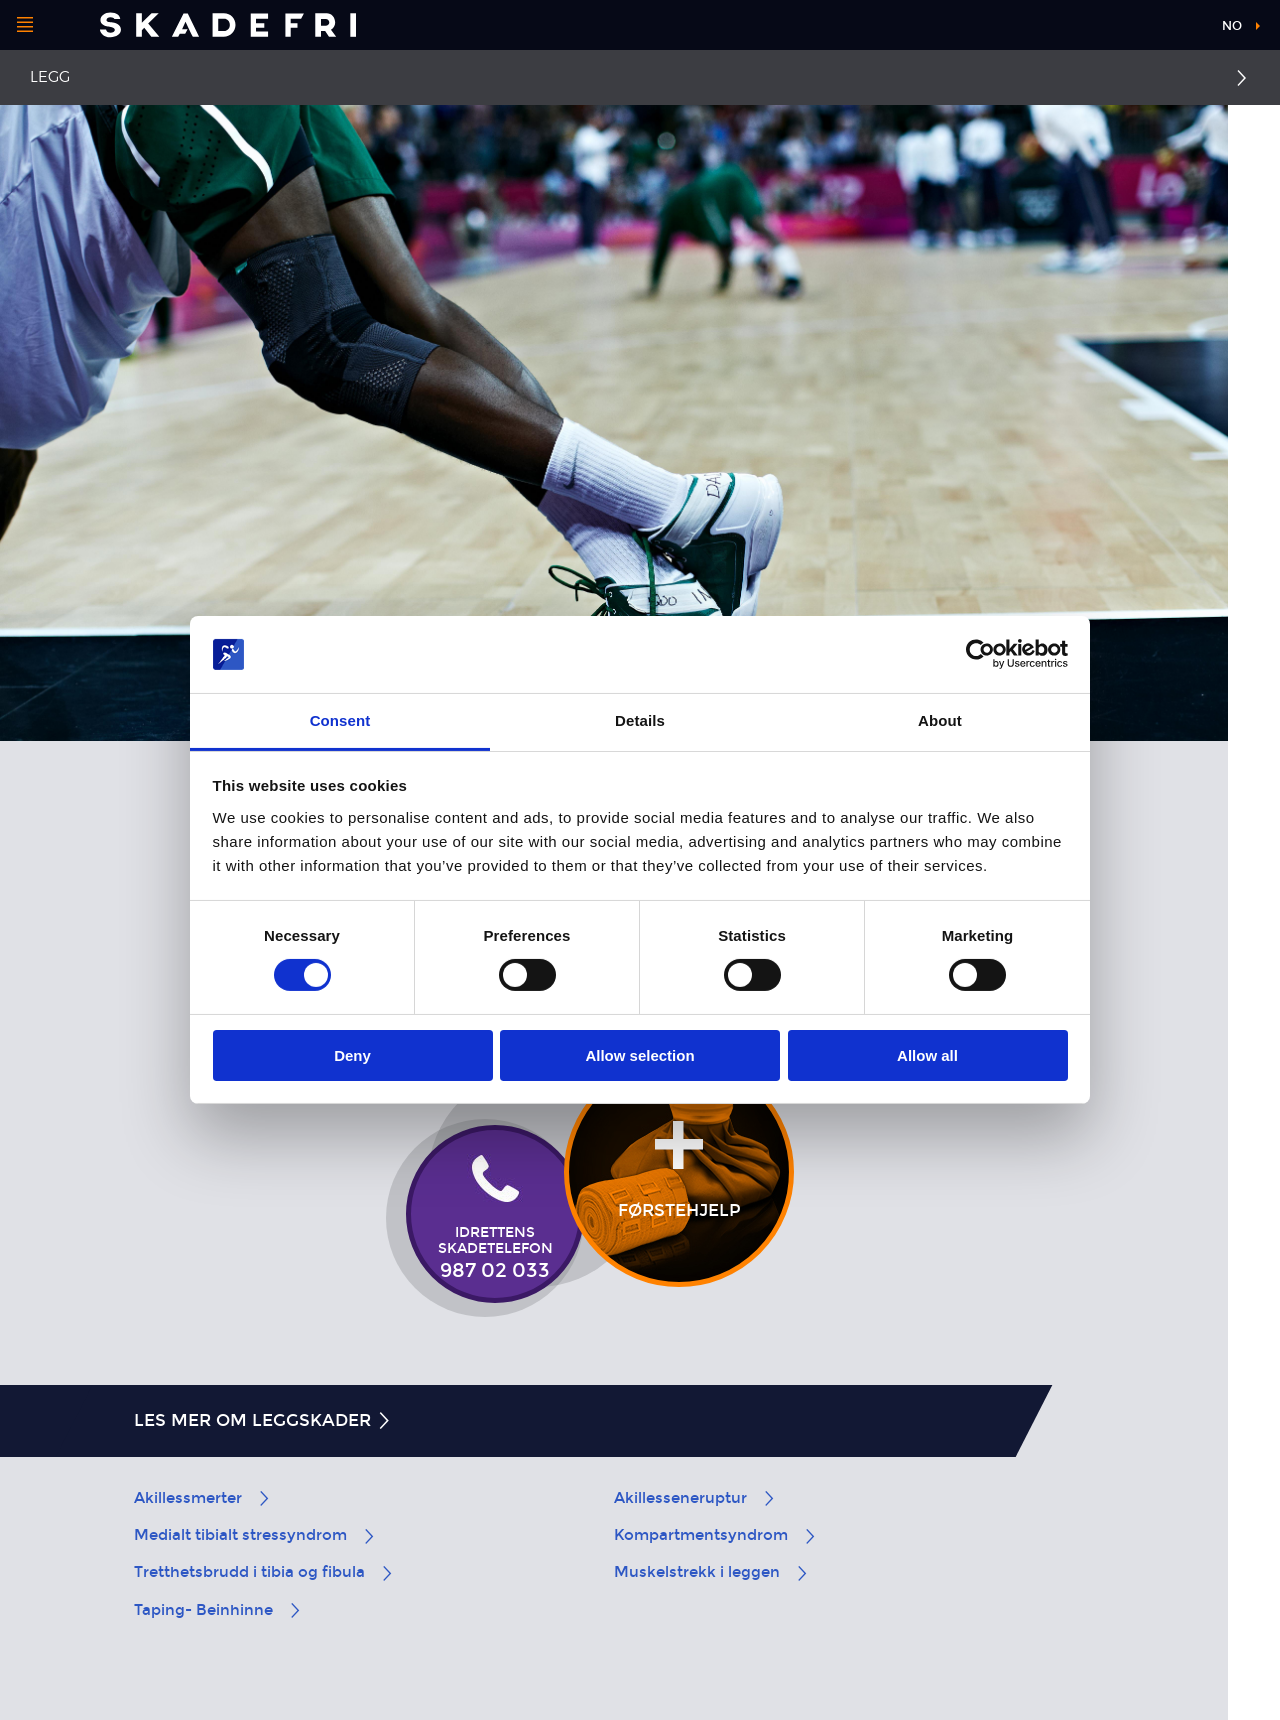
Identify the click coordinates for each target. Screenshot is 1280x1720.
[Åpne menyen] (25, 25)
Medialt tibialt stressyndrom (255, 1535)
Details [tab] (640, 720)
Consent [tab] (340, 720)
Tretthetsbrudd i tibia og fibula (264, 1572)
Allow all (927, 1055)
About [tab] (940, 720)
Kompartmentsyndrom (716, 1535)
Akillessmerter (203, 1498)
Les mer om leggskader (263, 1420)
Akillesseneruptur (695, 1498)
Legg (50, 77)
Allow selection (639, 1055)
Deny (352, 1055)
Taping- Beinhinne (218, 1610)
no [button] (1232, 26)
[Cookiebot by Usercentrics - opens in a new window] (980, 654)
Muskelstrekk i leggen (712, 1572)
